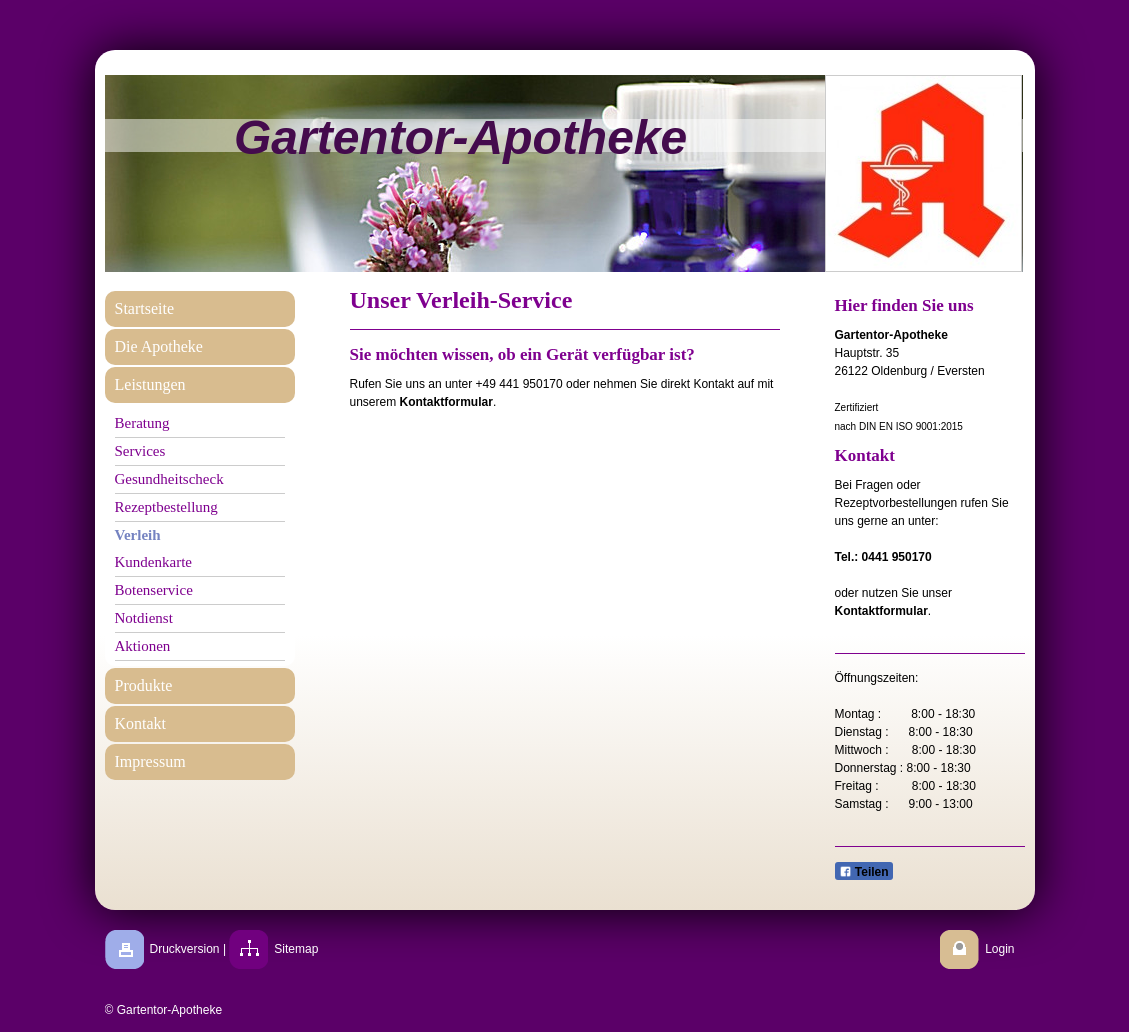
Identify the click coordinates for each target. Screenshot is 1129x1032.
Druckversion (185, 949)
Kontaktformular (446, 402)
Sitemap (296, 949)
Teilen (864, 872)
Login (999, 949)
